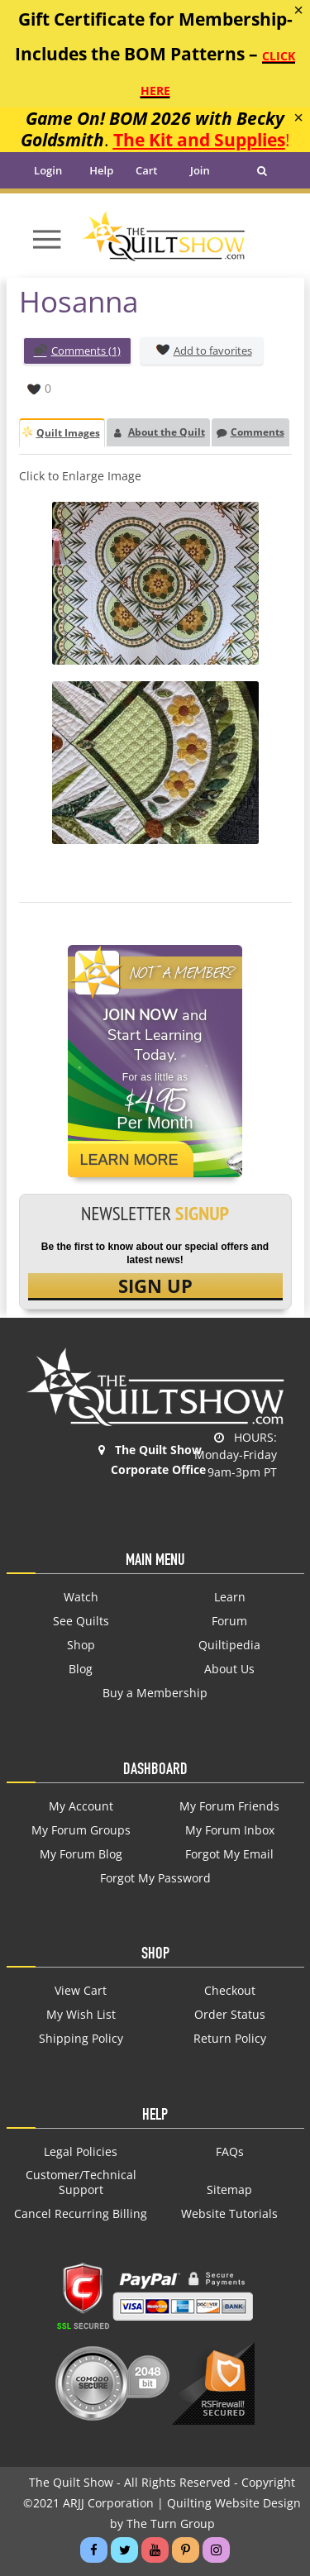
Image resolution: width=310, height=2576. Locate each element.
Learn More (129, 1160)
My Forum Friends (229, 1806)
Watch (81, 1597)
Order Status (229, 2014)
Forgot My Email (229, 1854)
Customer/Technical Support (81, 2182)
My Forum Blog (81, 1854)
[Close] (298, 10)
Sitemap (229, 2189)
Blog (81, 1669)
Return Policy (229, 2038)
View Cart (81, 1990)
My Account (81, 1806)
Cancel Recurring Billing (80, 2213)
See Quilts (81, 1621)
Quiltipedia (229, 1645)
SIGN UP (155, 1285)
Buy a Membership (155, 1693)
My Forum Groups (81, 1830)
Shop (81, 1645)
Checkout (229, 1990)
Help (101, 170)
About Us (229, 1669)
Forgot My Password (155, 1878)
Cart (147, 170)
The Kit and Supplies (199, 139)
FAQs (230, 2151)
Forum (229, 1621)
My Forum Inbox (229, 1830)
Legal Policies (80, 2151)
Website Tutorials (229, 2213)
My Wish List (81, 2014)
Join (200, 170)
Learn (230, 1597)
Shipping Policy (81, 2038)
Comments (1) (77, 351)
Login (48, 170)
